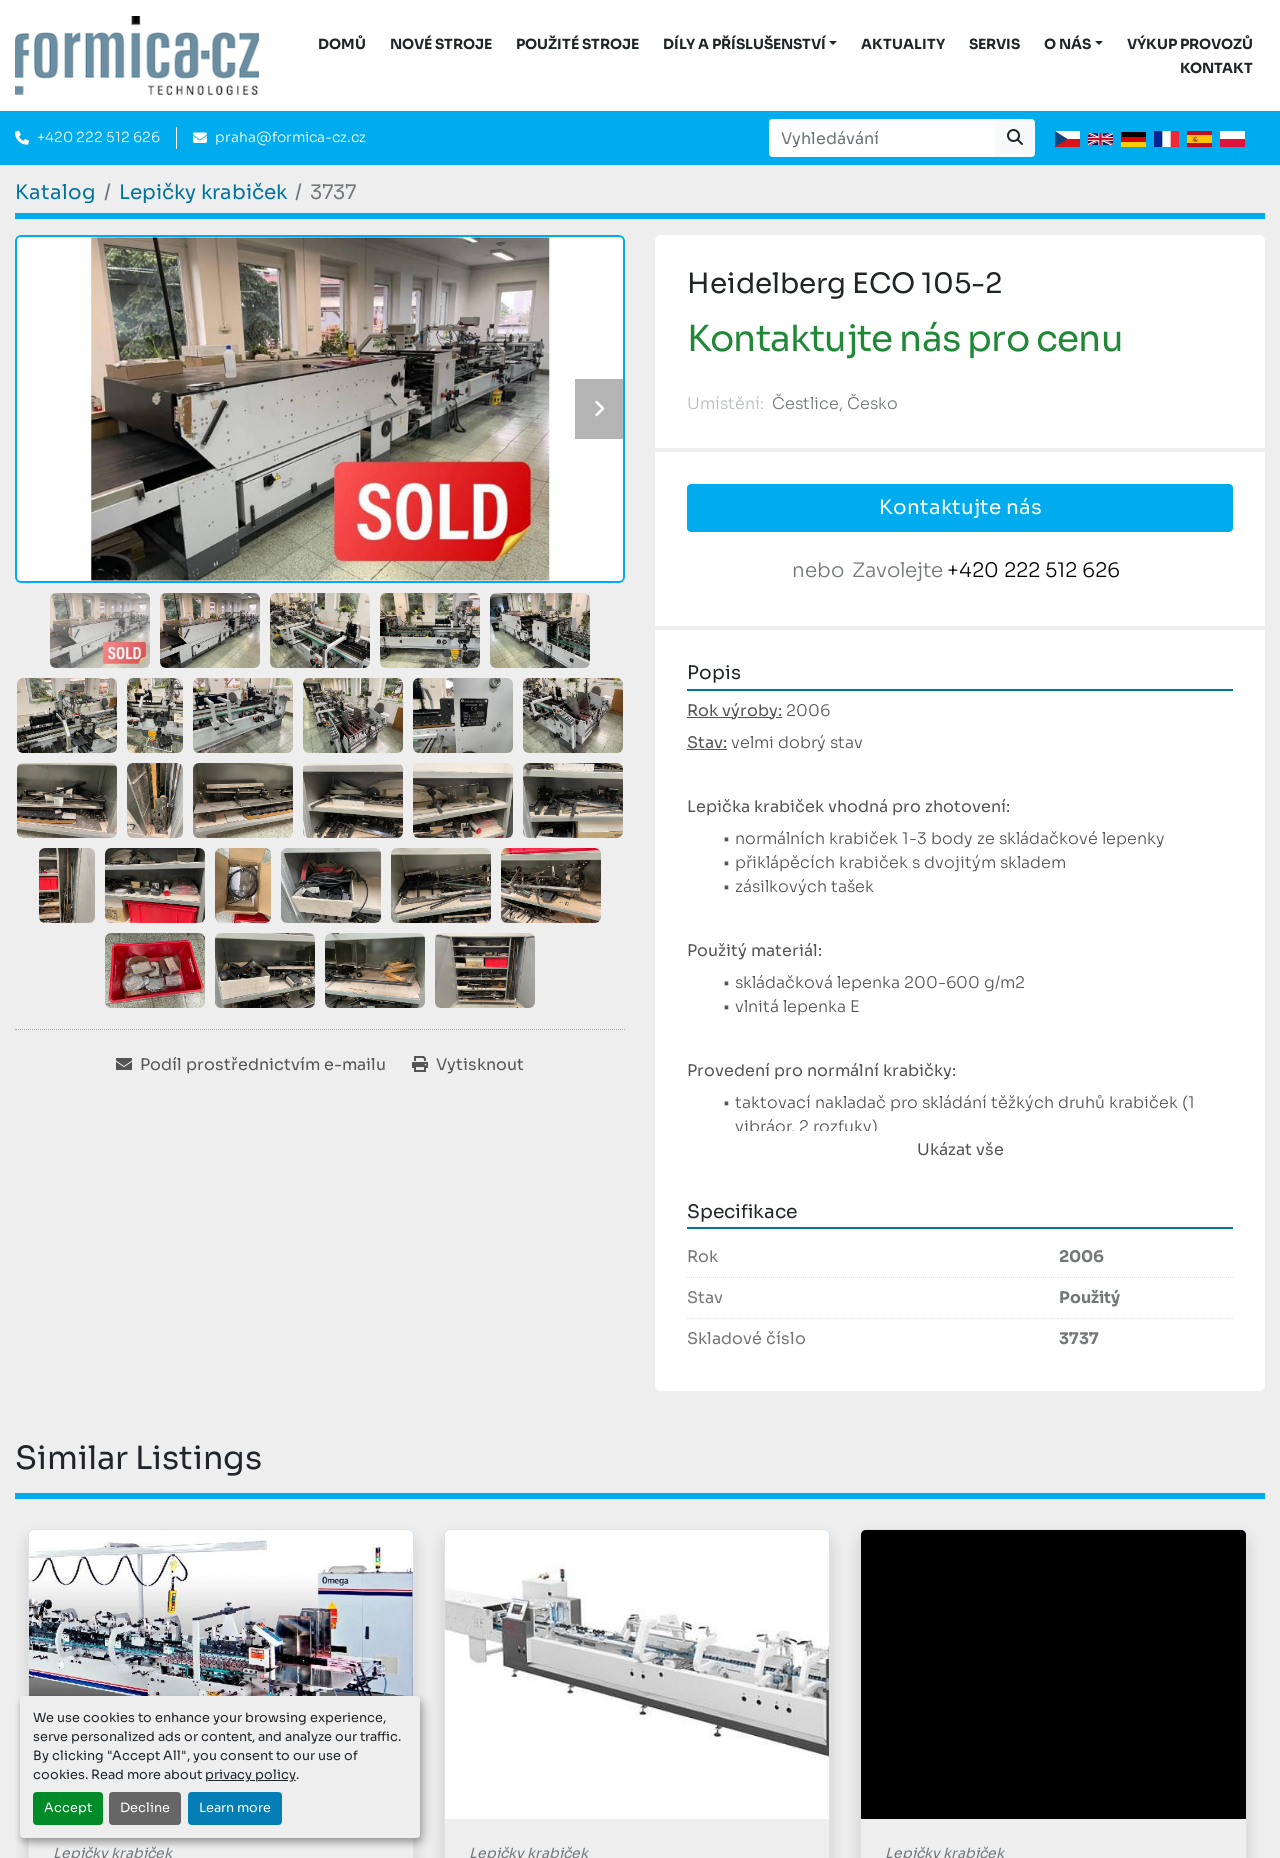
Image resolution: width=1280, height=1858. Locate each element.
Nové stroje (441, 44)
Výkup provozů (1190, 44)
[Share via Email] (251, 1065)
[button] (750, 44)
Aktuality (903, 44)
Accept (68, 1808)
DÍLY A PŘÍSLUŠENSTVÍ (744, 44)
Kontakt (1216, 68)
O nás (1067, 44)
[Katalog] (55, 192)
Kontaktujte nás (960, 507)
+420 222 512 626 (98, 137)
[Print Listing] (468, 1065)
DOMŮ (342, 44)
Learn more (235, 1808)
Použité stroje (577, 44)
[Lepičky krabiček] (203, 192)
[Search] (882, 138)
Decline (145, 1808)
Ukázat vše (960, 1149)
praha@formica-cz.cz (290, 137)
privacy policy (250, 1775)
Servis (994, 44)
